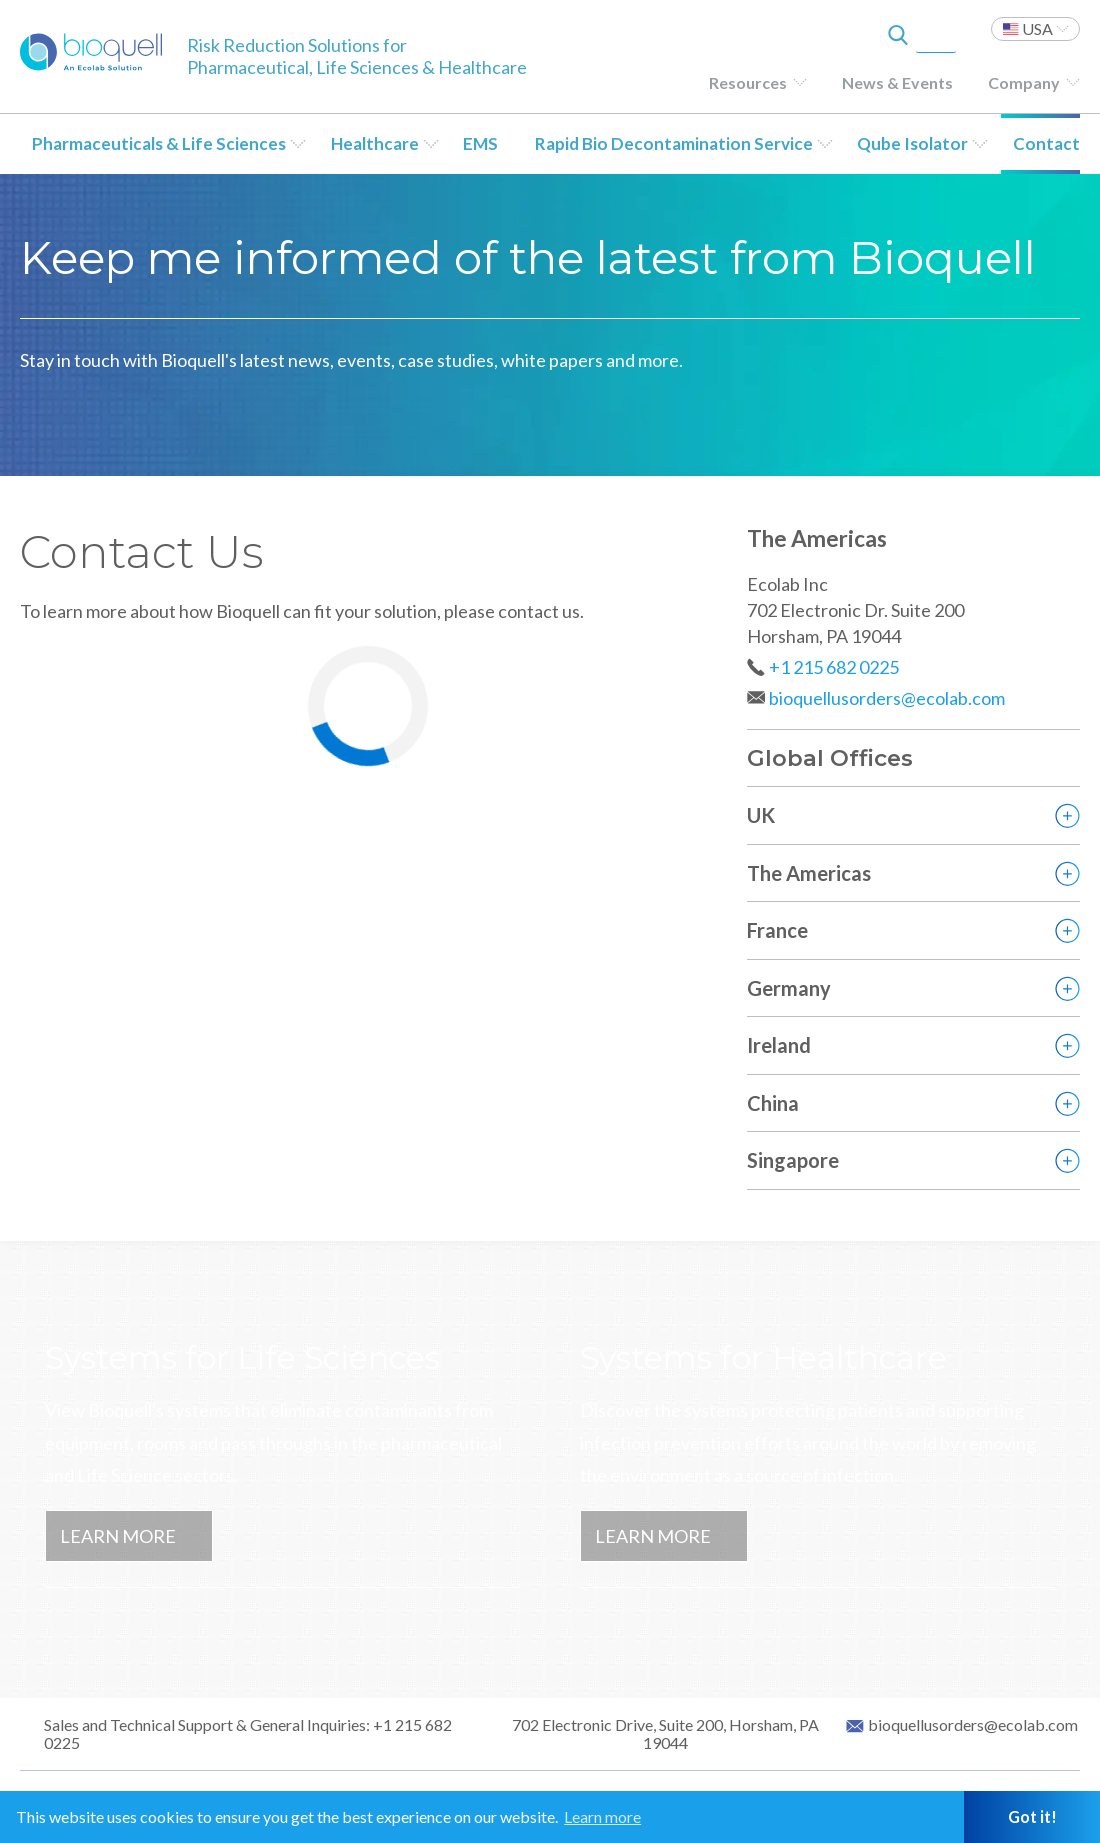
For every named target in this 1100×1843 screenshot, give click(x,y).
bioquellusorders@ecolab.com (887, 698)
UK (761, 815)
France (777, 930)
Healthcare (375, 143)
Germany (789, 988)
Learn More (118, 1536)
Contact (1046, 143)
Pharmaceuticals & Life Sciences (159, 143)
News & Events (897, 82)
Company (1024, 82)
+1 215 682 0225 (834, 667)
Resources (748, 82)
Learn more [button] (602, 1816)
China (773, 1103)
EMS (480, 143)
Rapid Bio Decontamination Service (674, 143)
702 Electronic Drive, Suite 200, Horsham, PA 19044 (665, 1734)
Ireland (779, 1045)
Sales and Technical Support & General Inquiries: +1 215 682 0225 (248, 1734)
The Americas (809, 873)
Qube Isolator (912, 143)
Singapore (793, 1160)
